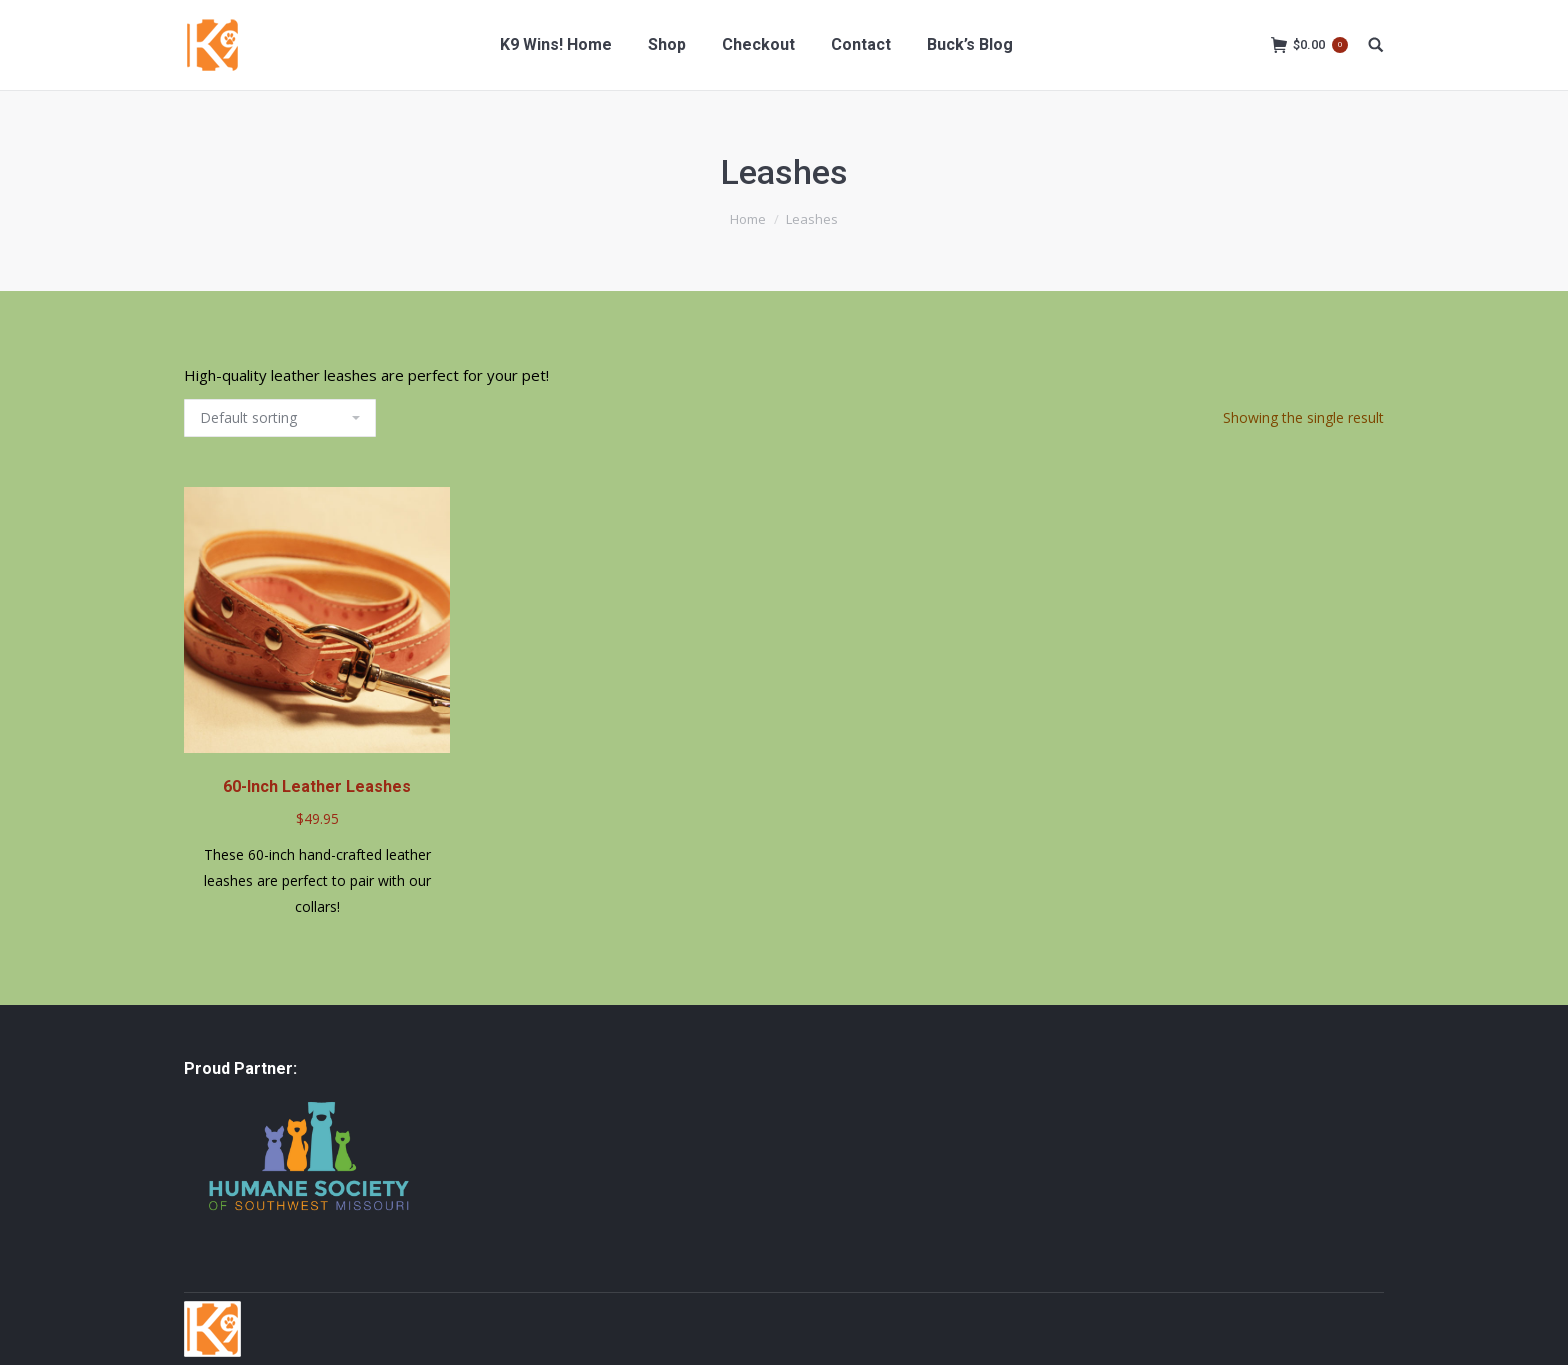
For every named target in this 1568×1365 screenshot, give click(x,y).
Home (748, 219)
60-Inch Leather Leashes (317, 786)
